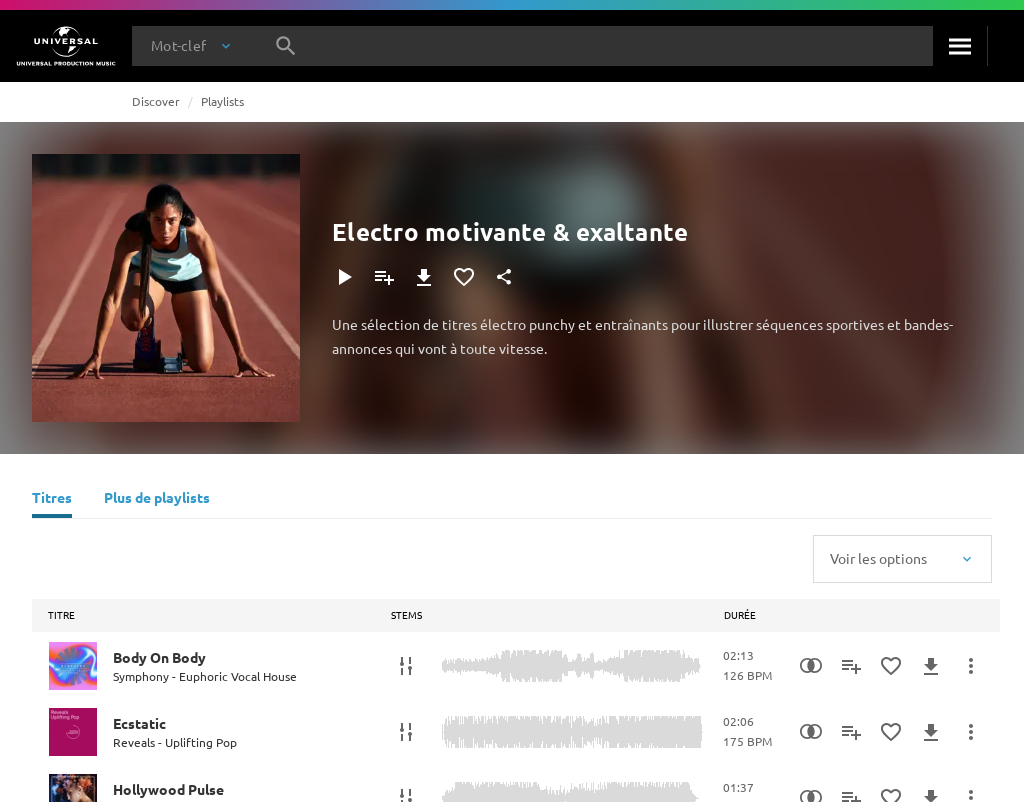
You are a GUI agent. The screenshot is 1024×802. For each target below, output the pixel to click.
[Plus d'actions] (971, 666)
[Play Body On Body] (73, 666)
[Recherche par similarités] (811, 666)
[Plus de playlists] (157, 500)
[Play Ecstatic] (73, 732)
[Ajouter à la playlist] (384, 277)
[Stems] (406, 666)
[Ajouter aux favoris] (464, 277)
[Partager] (504, 277)
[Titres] (52, 500)
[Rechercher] (960, 46)
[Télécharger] (424, 277)
